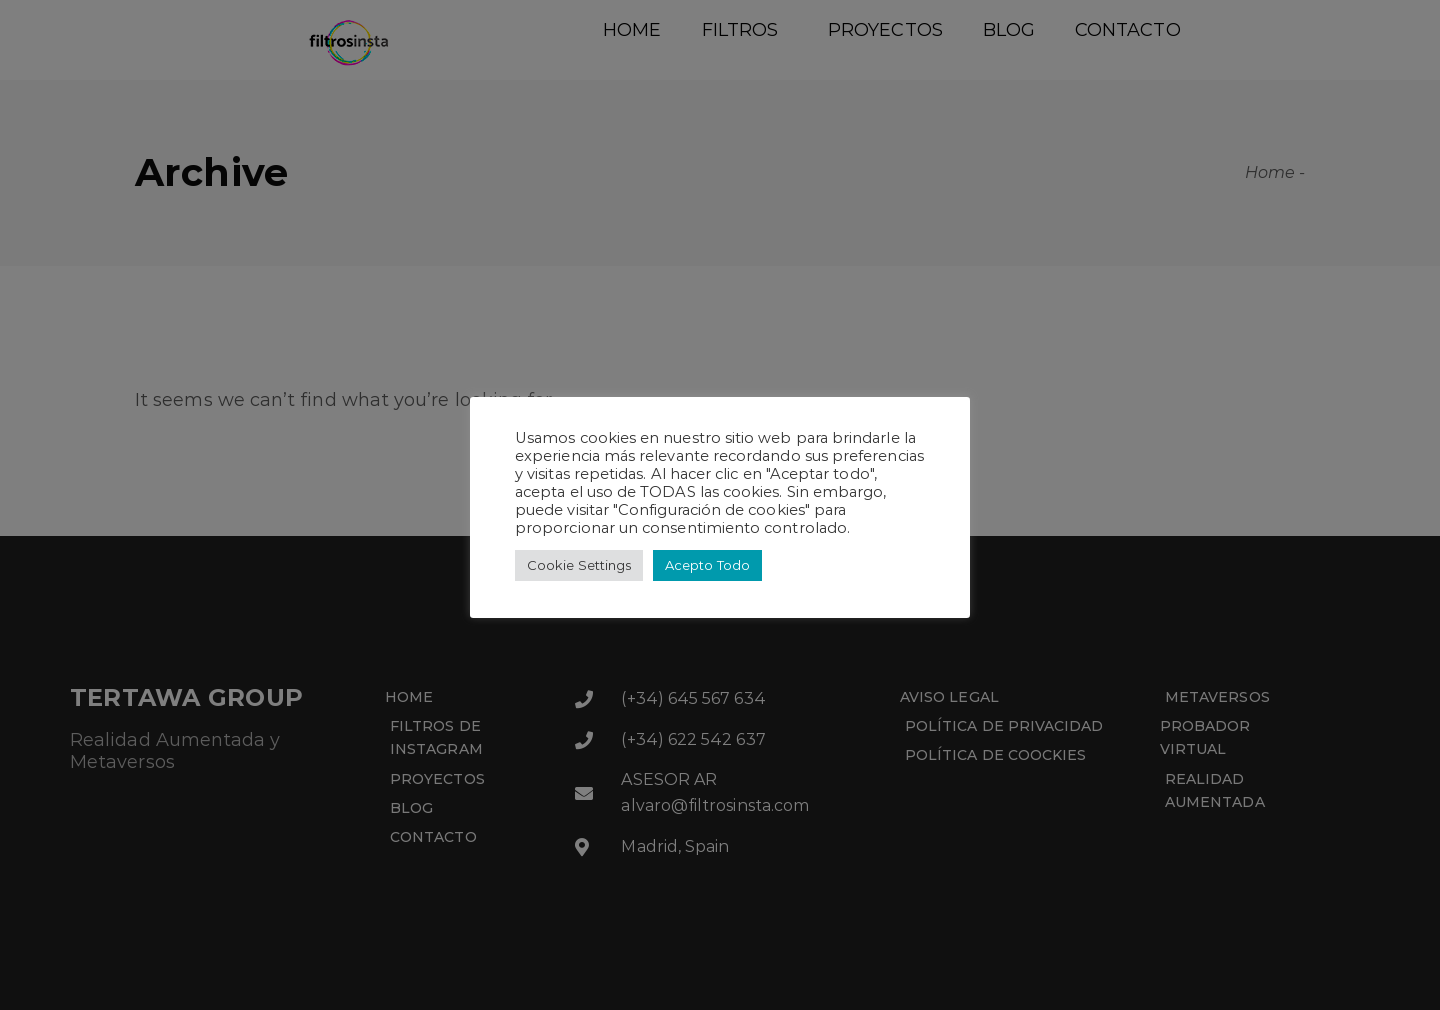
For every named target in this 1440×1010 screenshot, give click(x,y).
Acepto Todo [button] (707, 565)
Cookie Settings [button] (579, 565)
